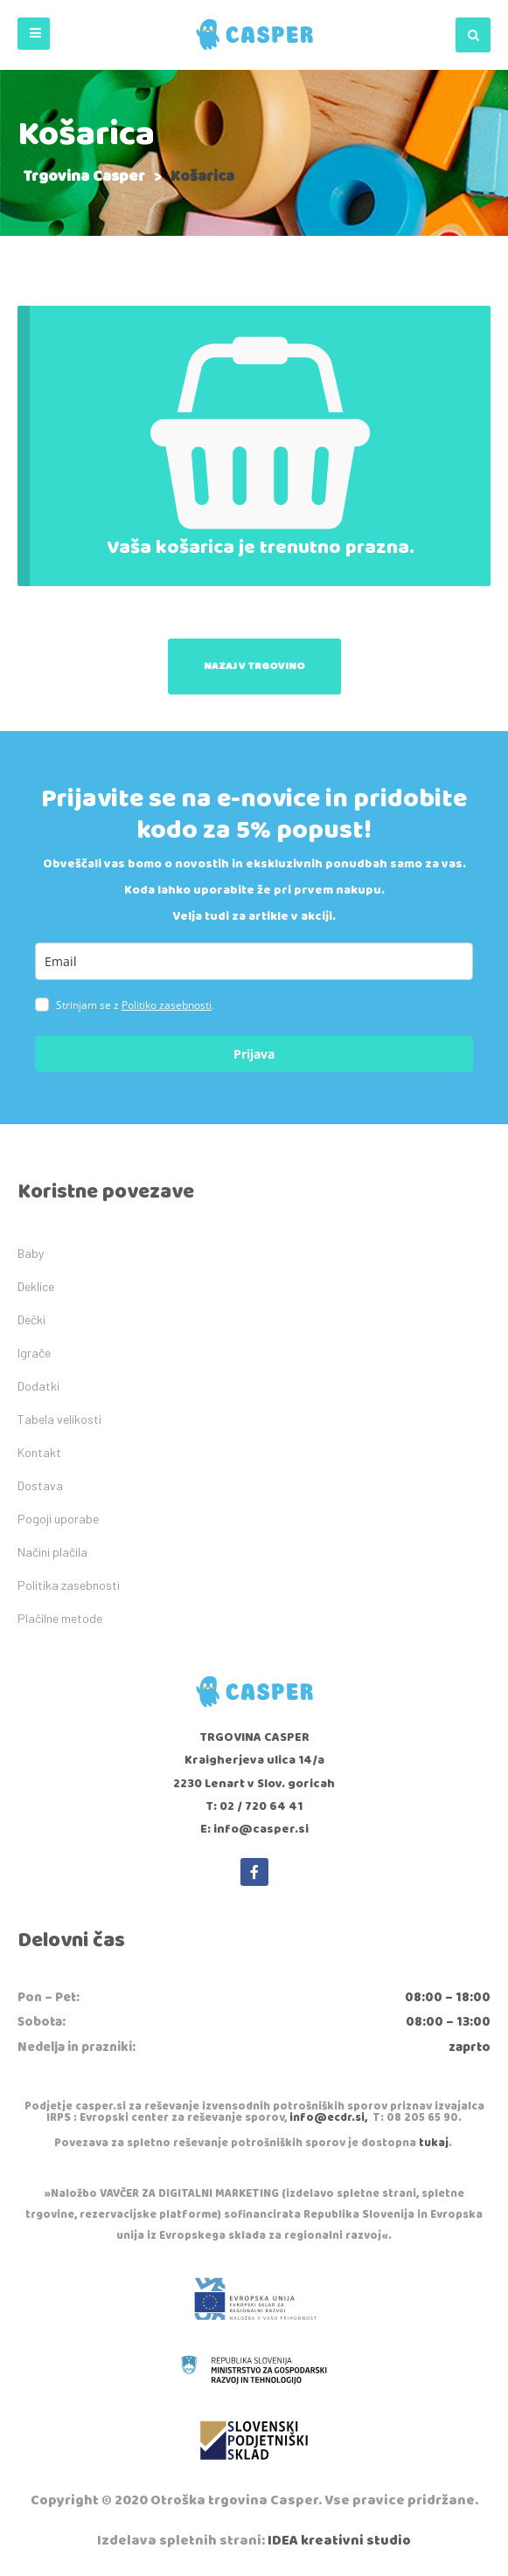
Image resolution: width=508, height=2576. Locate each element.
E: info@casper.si (254, 1829)
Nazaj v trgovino (254, 666)
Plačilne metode (59, 1618)
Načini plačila (52, 1551)
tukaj (434, 2143)
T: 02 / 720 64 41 (254, 1806)
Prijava (254, 1054)
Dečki (31, 1319)
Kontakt (39, 1452)
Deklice (35, 1286)
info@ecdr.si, (328, 2118)
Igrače (34, 1352)
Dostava (40, 1485)
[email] (254, 961)
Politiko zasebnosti (167, 1005)
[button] (33, 33)
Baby (30, 1253)
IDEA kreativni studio (339, 2540)
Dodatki (38, 1385)
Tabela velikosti (59, 1419)
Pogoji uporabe (58, 1518)
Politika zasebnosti (68, 1585)
